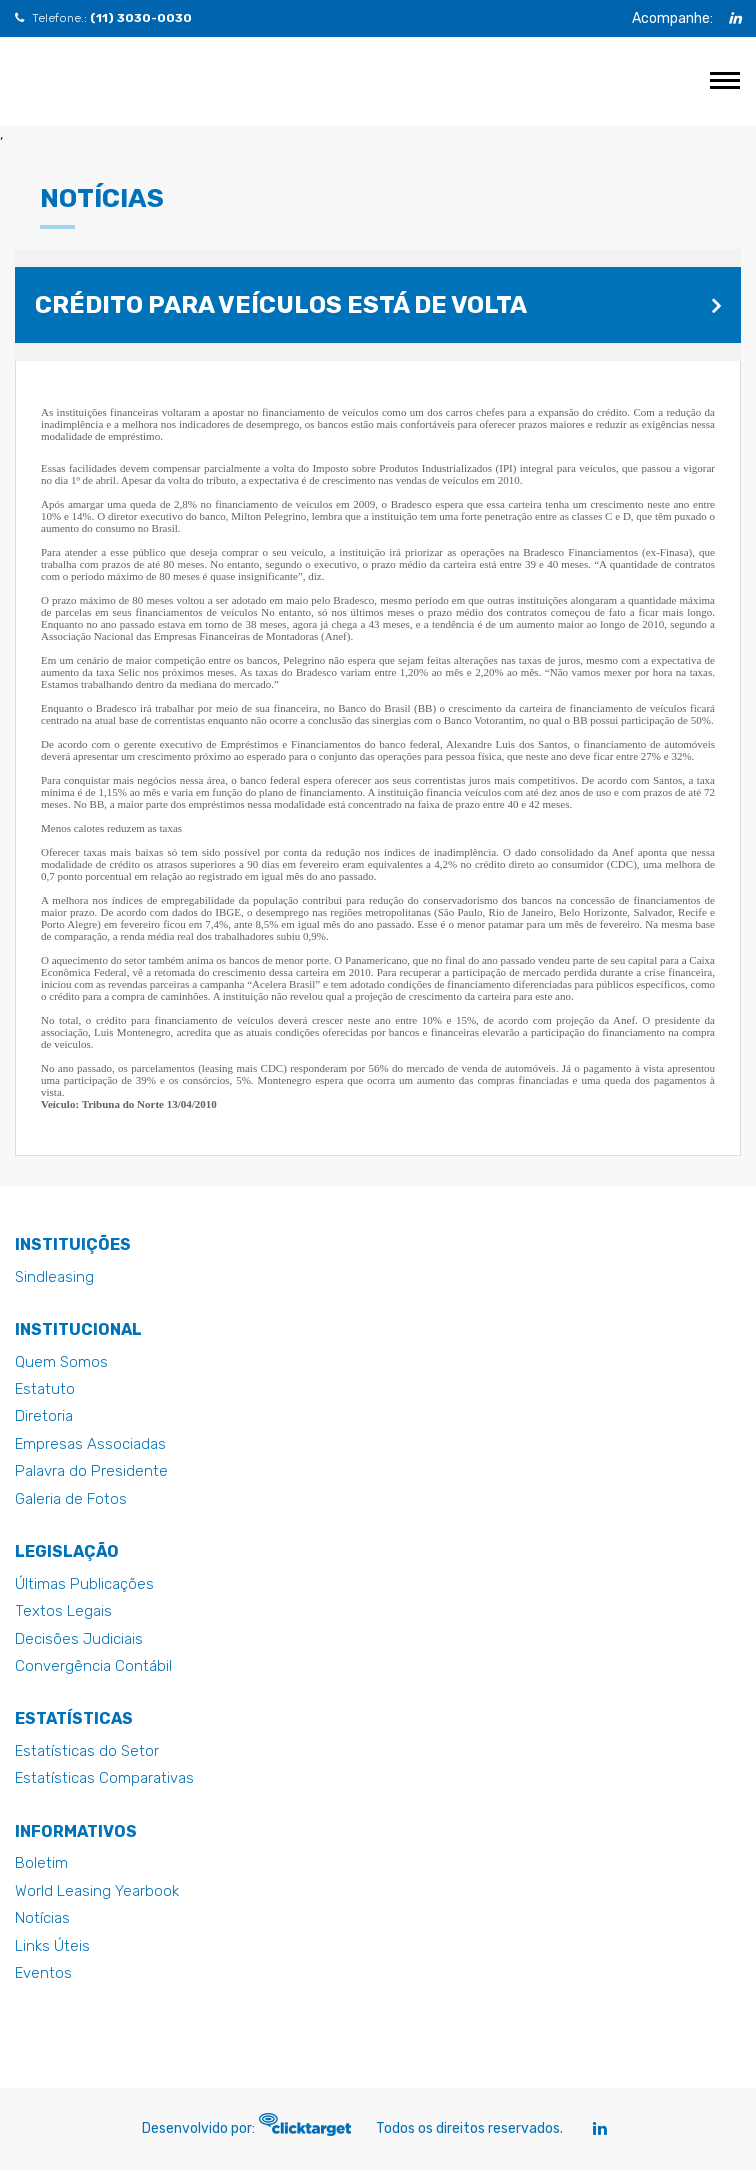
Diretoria (44, 1416)
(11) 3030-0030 (141, 18)
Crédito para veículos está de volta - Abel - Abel (72, 81)
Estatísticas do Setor (87, 1751)
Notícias (42, 1918)
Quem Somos (61, 1362)
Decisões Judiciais (79, 1639)
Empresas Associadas (90, 1444)
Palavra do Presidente (91, 1471)
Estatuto (45, 1389)
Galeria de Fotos (71, 1499)
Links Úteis (52, 1946)
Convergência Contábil (93, 1666)
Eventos (43, 1973)
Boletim (41, 1863)
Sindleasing (54, 1277)
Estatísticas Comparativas (104, 1778)
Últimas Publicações (84, 1584)
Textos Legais (63, 1611)
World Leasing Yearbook (97, 1891)
